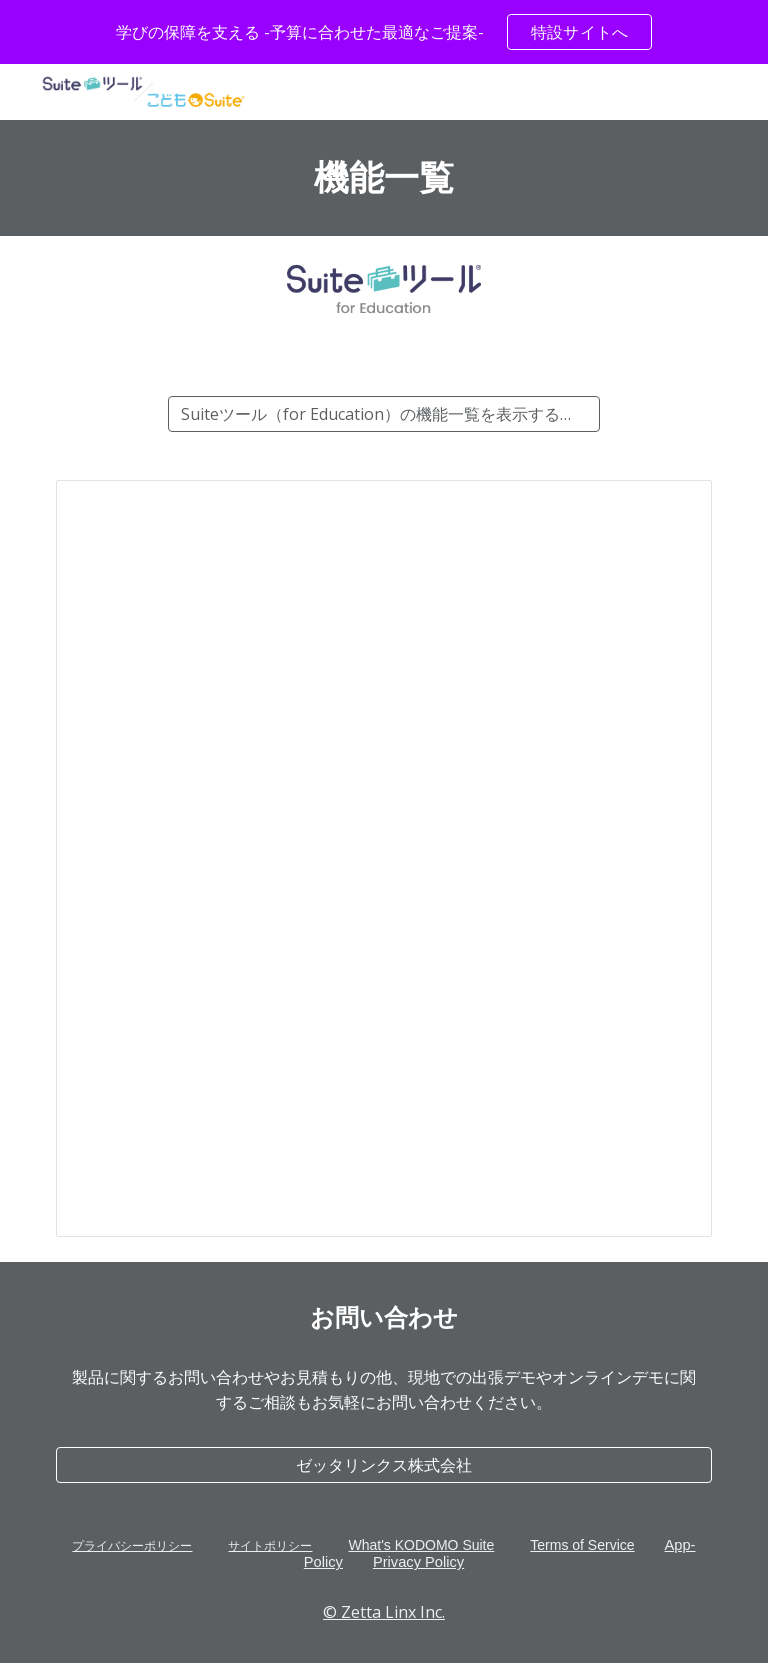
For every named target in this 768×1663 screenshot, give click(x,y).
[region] (384, 32)
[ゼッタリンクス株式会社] (383, 1465)
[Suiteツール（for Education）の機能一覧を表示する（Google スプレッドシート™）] (383, 414)
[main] (383, 178)
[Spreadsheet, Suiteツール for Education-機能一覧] (383, 858)
